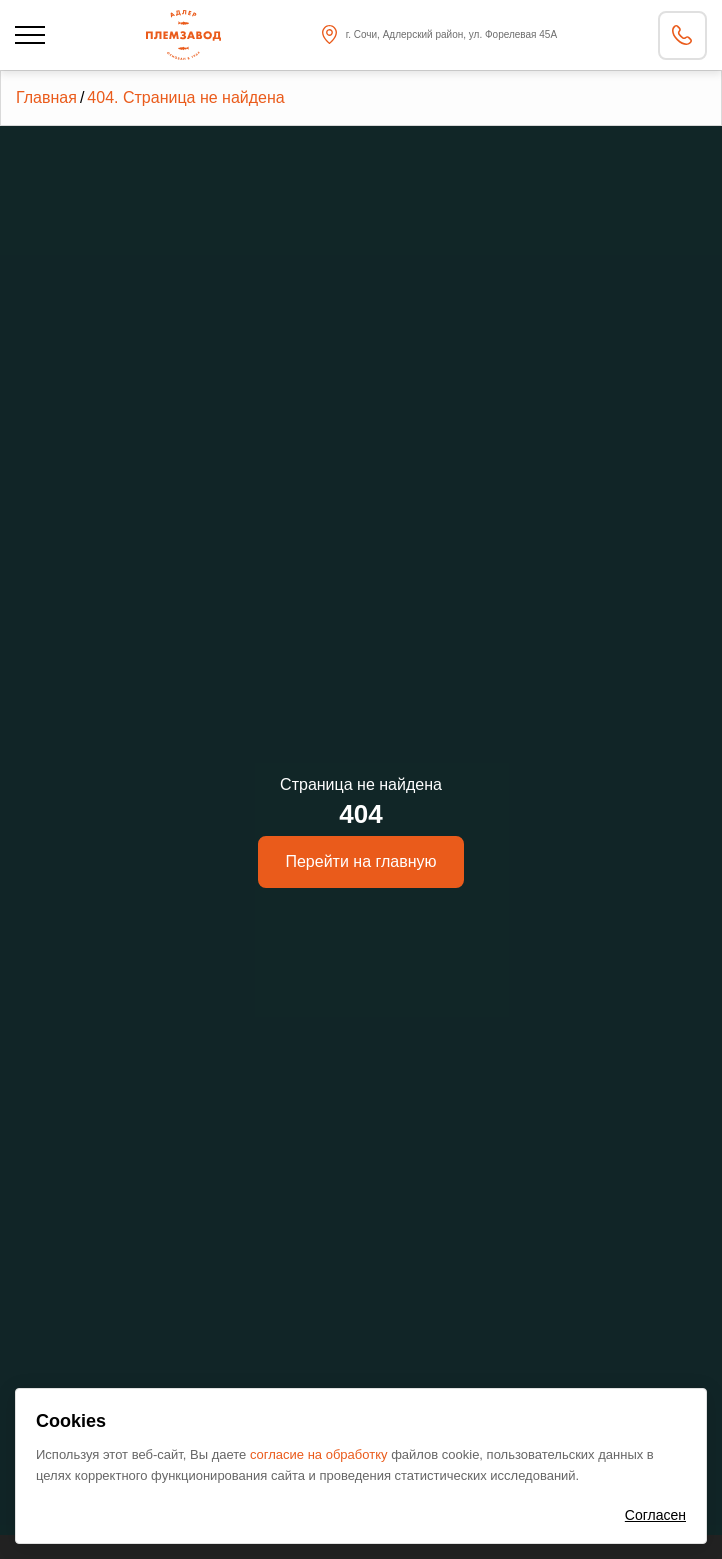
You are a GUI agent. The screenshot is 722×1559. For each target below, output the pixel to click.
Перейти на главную (360, 861)
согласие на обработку (320, 1454)
